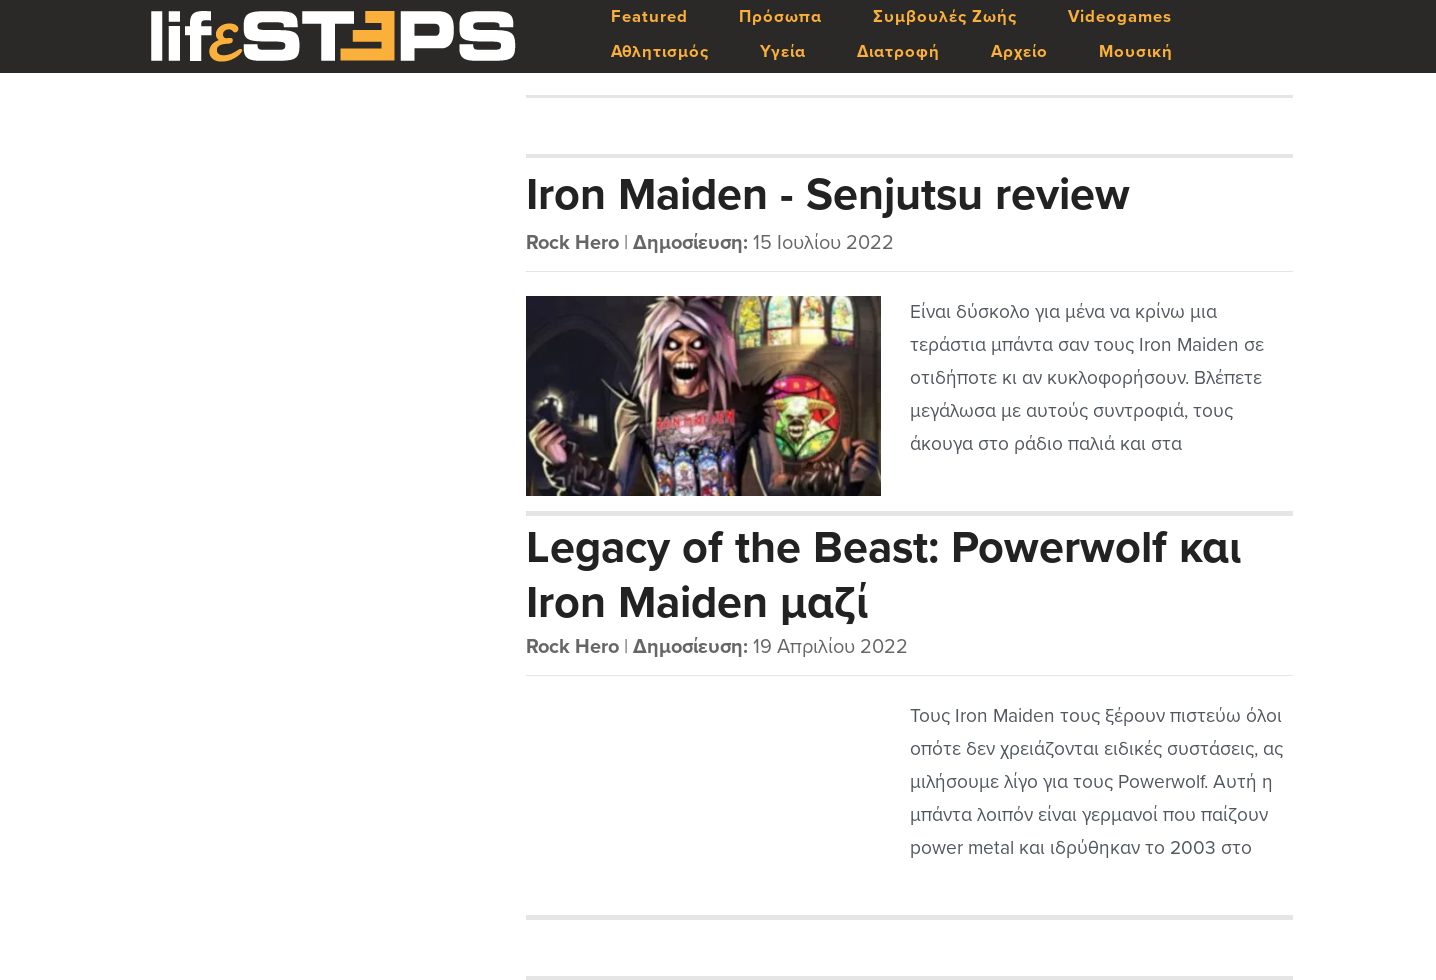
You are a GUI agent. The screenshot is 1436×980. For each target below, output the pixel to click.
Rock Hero (572, 243)
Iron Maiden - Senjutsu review (828, 195)
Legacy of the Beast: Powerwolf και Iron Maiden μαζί (883, 574)
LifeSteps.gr (333, 37)
